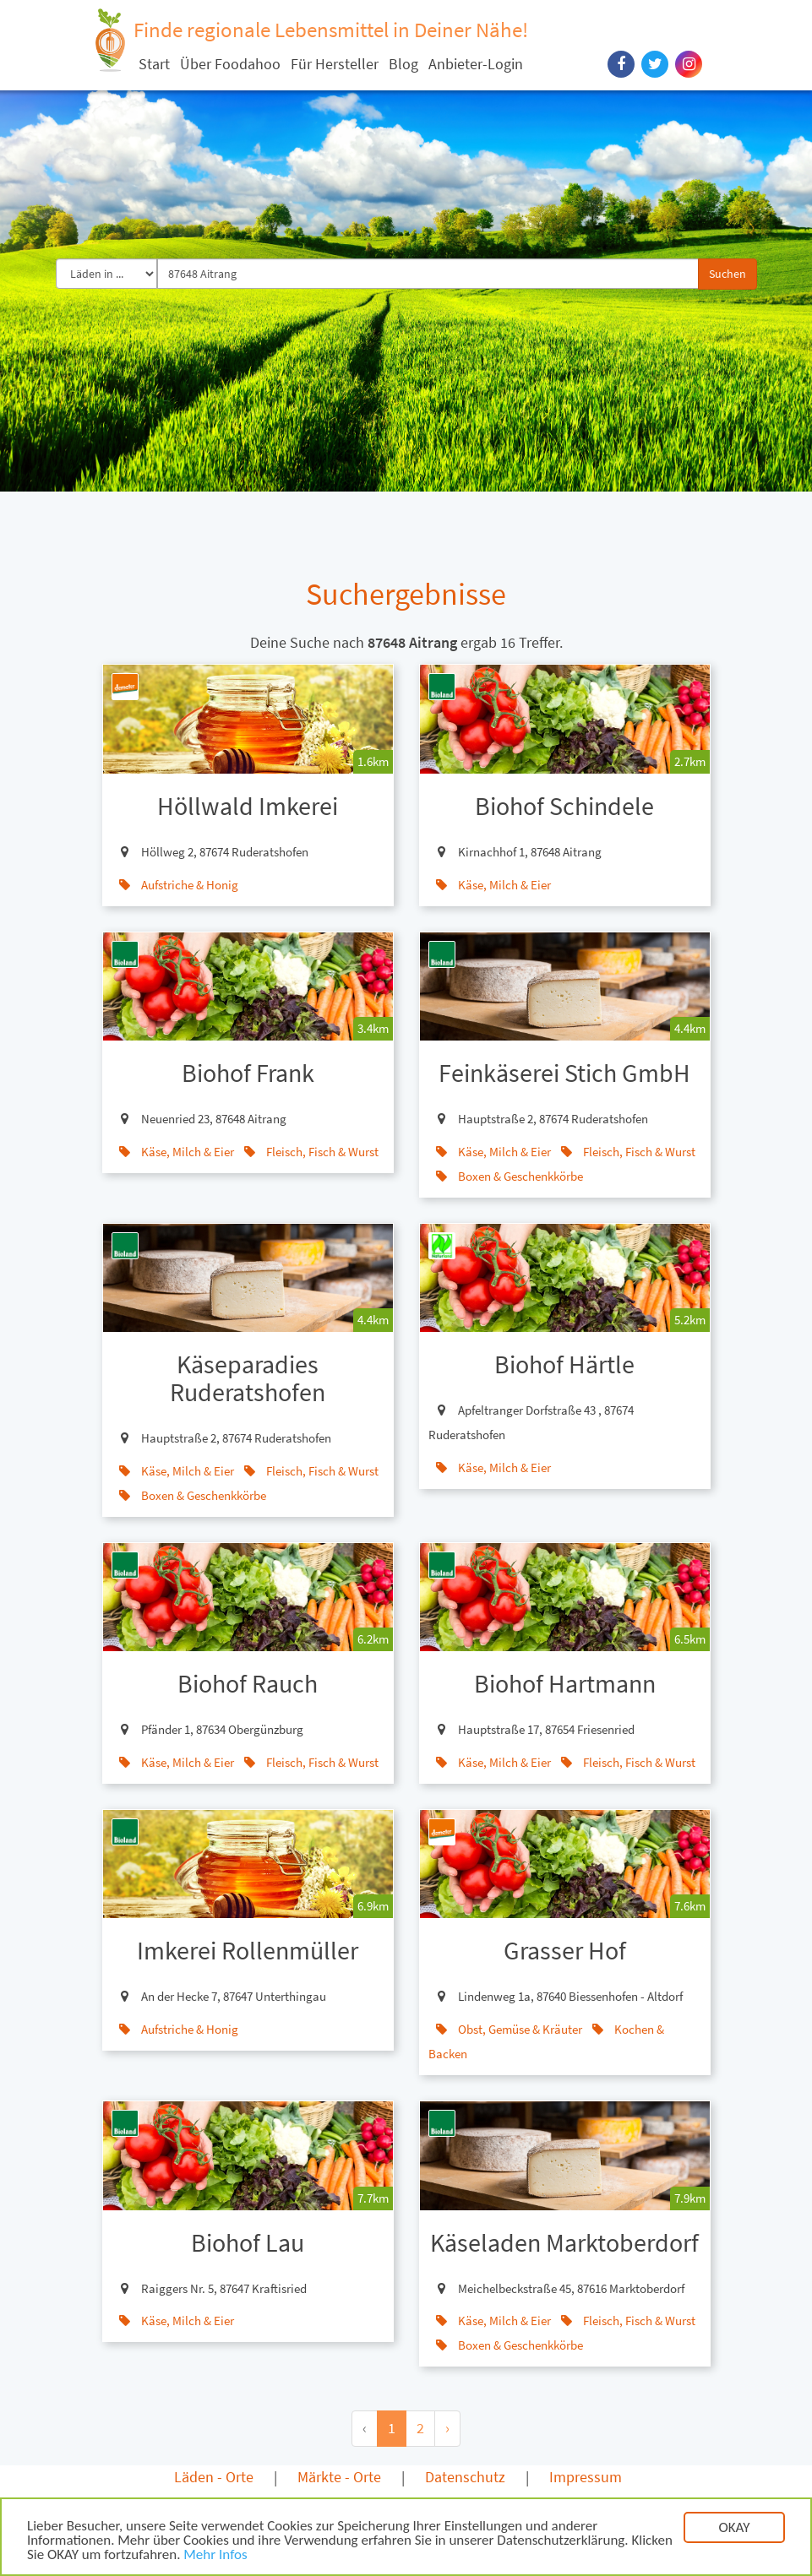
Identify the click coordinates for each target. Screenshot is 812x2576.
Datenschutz (465, 2476)
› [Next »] (447, 2427)
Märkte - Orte (339, 2476)
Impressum (585, 2476)
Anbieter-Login (475, 63)
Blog (403, 63)
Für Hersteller (335, 63)
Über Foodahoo (230, 63)
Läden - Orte (213, 2476)
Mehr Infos (215, 2556)
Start (154, 63)
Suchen (727, 273)
